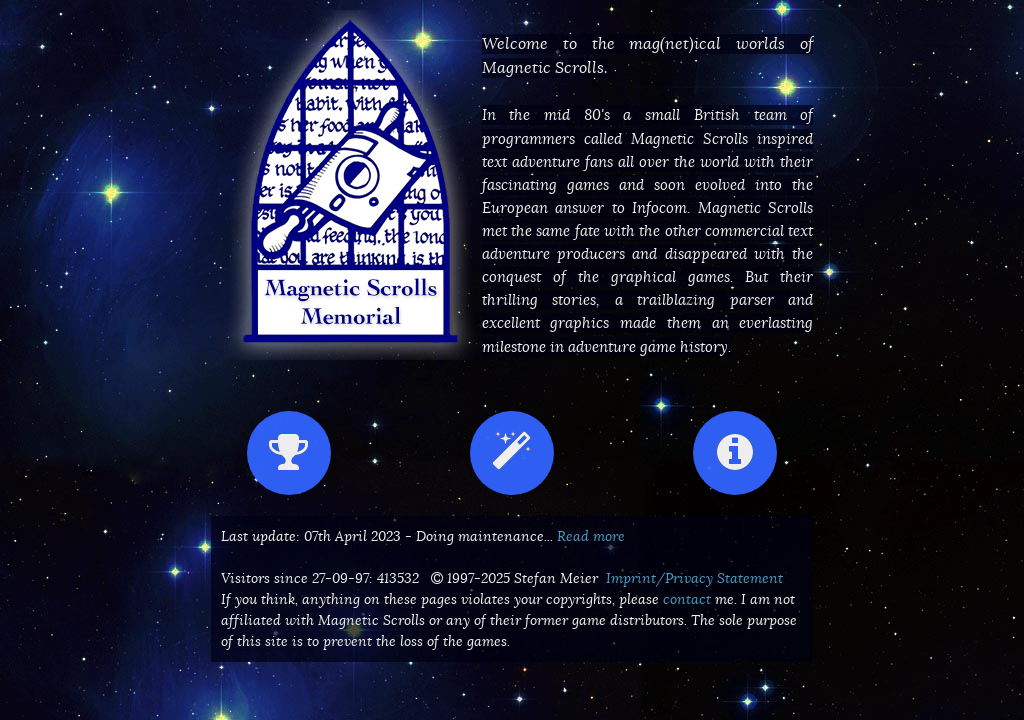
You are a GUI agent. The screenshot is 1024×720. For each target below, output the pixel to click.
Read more (591, 536)
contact (687, 599)
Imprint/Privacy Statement (694, 578)
